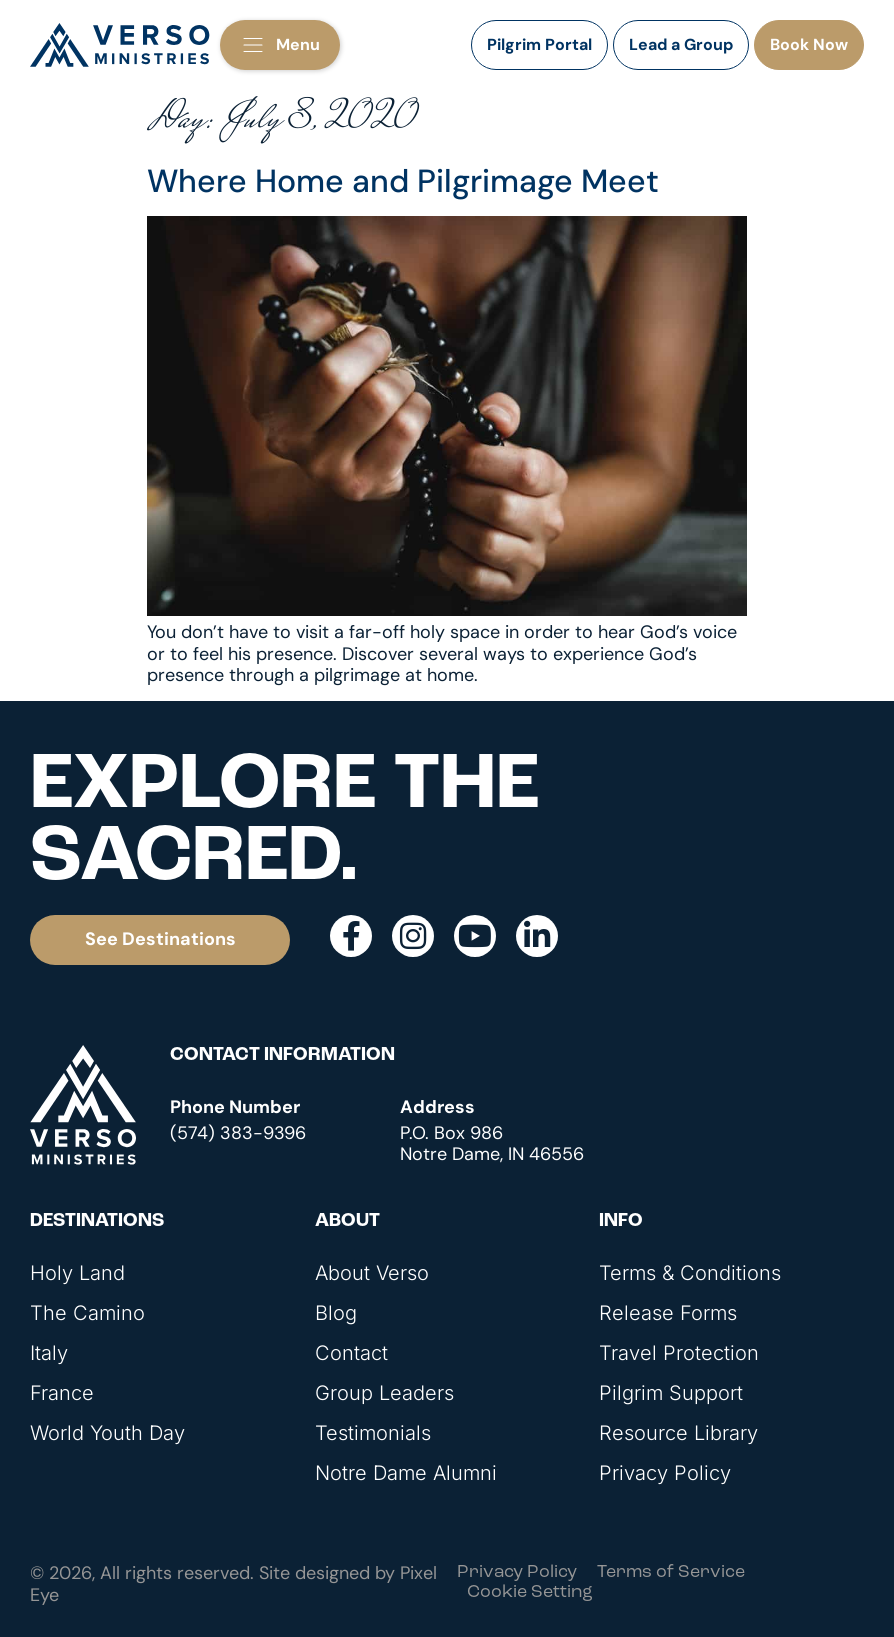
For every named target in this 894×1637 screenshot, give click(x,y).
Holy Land (77, 1273)
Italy (49, 1353)
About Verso (372, 1273)
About (347, 1221)
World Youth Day (107, 1433)
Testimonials (373, 1433)
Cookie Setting (530, 1592)
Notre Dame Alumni (406, 1473)
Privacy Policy (665, 1473)
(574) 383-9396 (238, 1133)
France (62, 1393)
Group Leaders (384, 1393)
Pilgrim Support (671, 1393)
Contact (351, 1353)
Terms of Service (671, 1572)
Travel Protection (679, 1353)
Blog (336, 1313)
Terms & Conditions (690, 1273)
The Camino (87, 1313)
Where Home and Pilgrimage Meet (403, 181)
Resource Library (678, 1433)
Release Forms (668, 1313)
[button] (280, 45)
